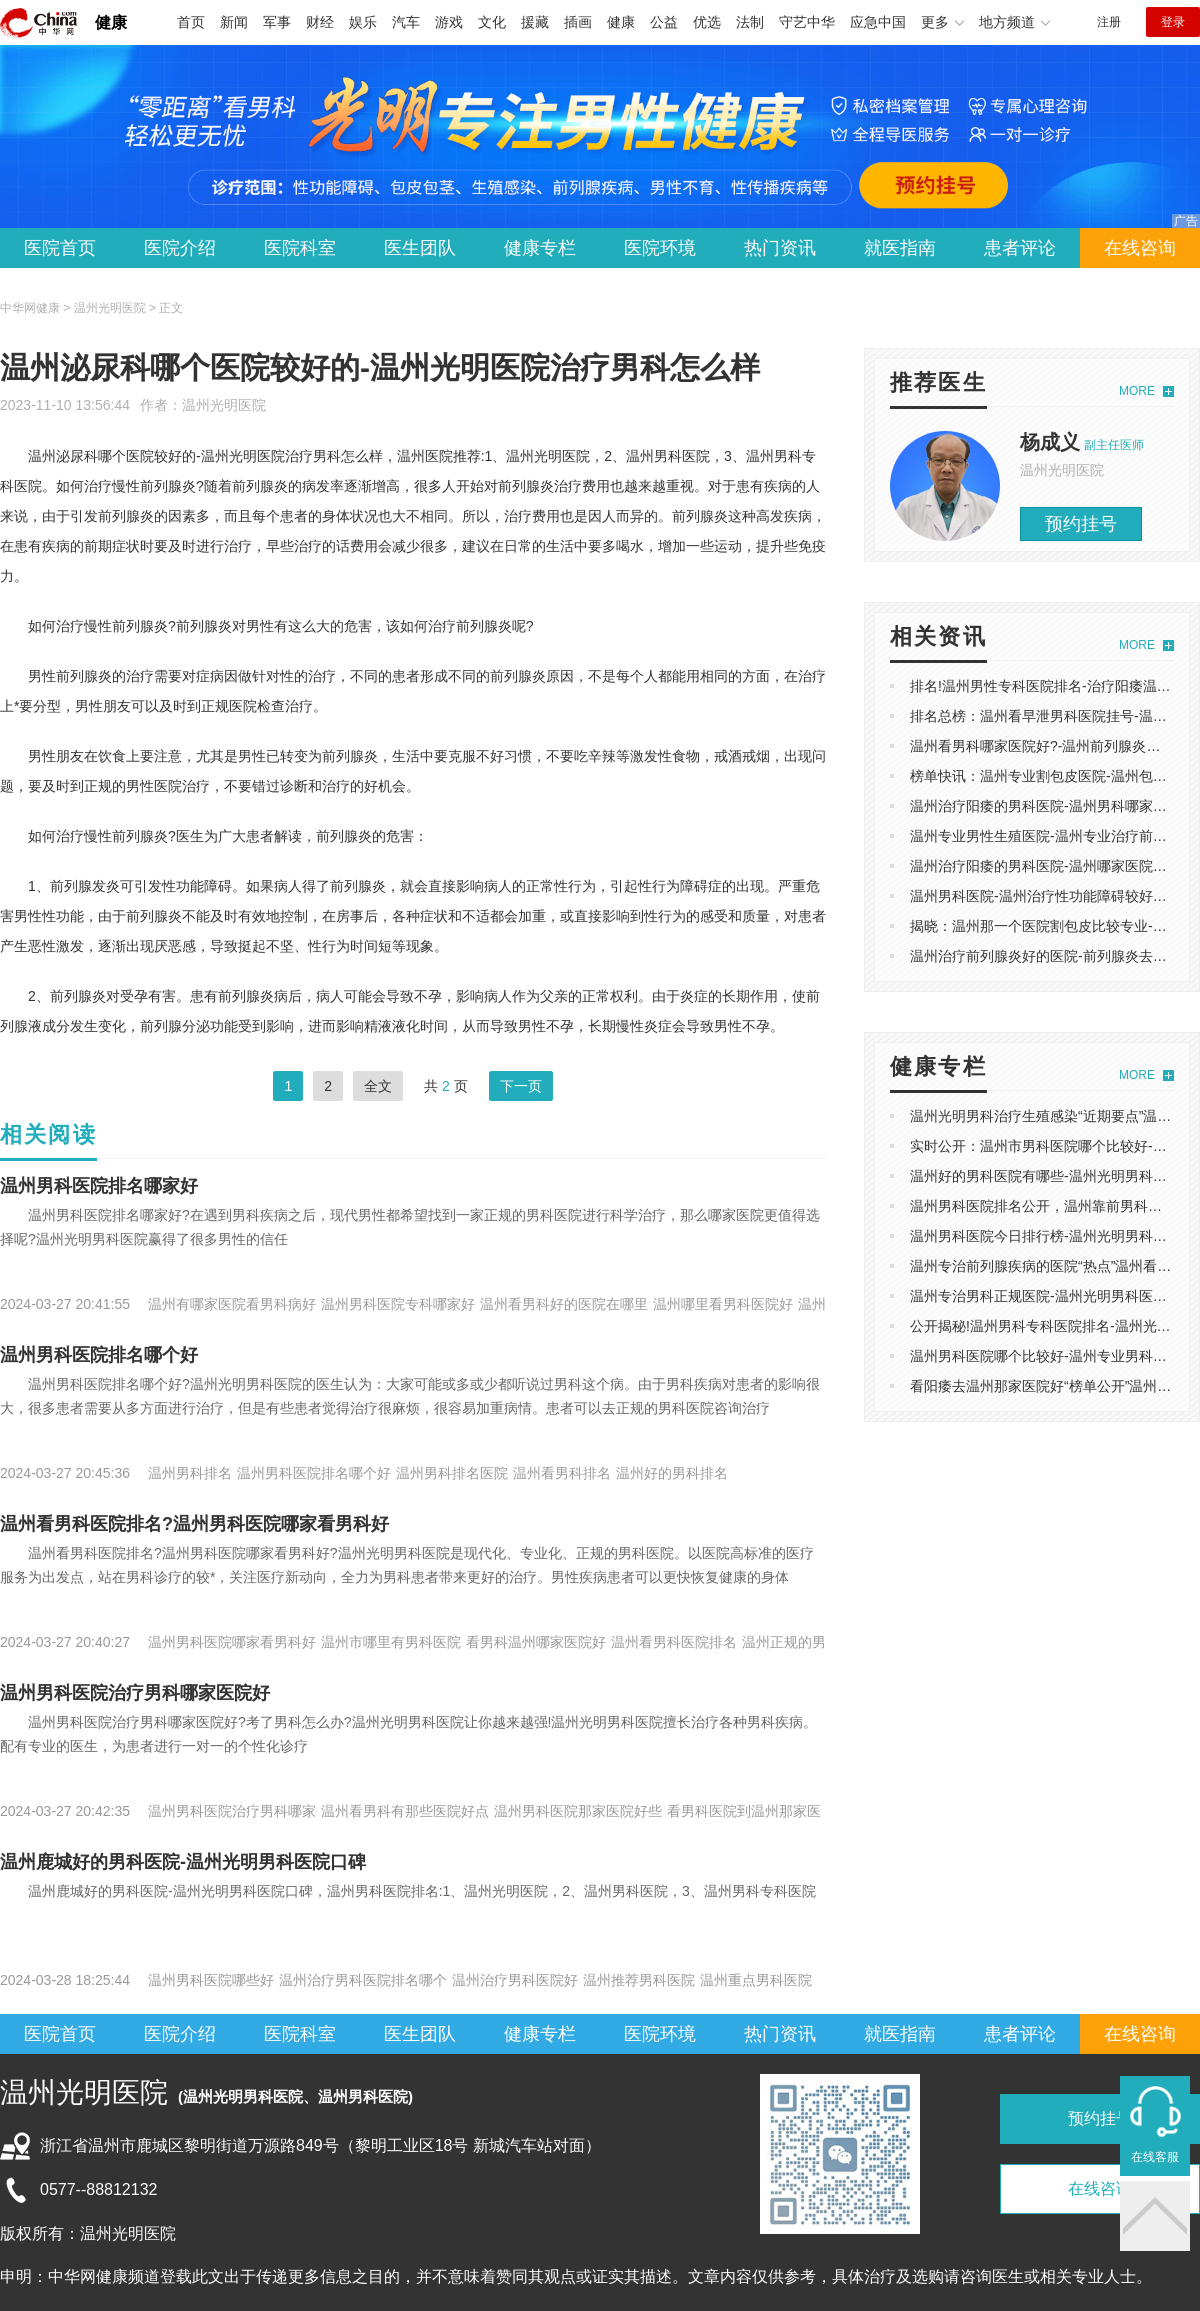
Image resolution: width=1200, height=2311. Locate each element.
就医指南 (900, 248)
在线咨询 (1140, 248)
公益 (664, 22)
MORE (1137, 391)
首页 (191, 22)
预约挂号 (1081, 524)
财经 (320, 22)
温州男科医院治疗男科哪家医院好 (135, 1693)
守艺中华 (807, 22)
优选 (707, 22)
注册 (1109, 22)
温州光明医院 (224, 405)
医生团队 (420, 248)
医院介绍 (180, 248)
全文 (378, 1086)
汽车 (406, 22)
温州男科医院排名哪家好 (99, 1186)
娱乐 (363, 22)
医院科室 (300, 248)
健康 (111, 22)
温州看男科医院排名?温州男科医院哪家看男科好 (194, 1524)
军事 (277, 22)
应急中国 (878, 22)
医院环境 (660, 248)
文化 (492, 22)
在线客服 (1155, 2157)
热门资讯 (780, 248)
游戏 (449, 22)
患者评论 (1020, 248)
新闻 (234, 22)
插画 (578, 22)
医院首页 (60, 248)
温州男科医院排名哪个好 (99, 1355)
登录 (1173, 22)
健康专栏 (540, 248)
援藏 (535, 22)
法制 (750, 22)
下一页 (521, 1086)
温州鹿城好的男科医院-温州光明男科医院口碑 (183, 1862)
